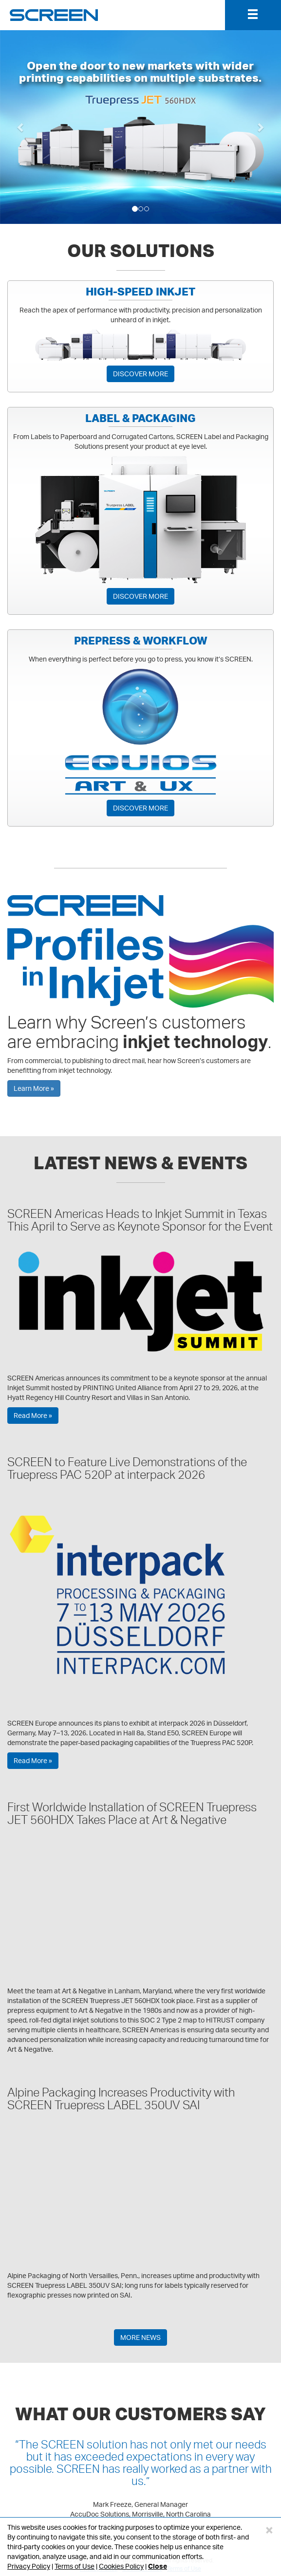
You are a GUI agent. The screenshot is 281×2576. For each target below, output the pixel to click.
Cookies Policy (121, 2566)
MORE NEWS (140, 2337)
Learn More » (34, 1088)
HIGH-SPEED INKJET (140, 291)
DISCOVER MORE (140, 373)
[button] (21, 127)
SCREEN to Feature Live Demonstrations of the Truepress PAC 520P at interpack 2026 (127, 1468)
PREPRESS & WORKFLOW (140, 640)
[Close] (269, 2529)
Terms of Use (74, 2566)
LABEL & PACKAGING (140, 418)
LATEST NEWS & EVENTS (140, 1162)
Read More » (33, 1415)
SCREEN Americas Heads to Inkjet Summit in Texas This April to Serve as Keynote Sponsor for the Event (140, 1219)
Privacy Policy (28, 2566)
